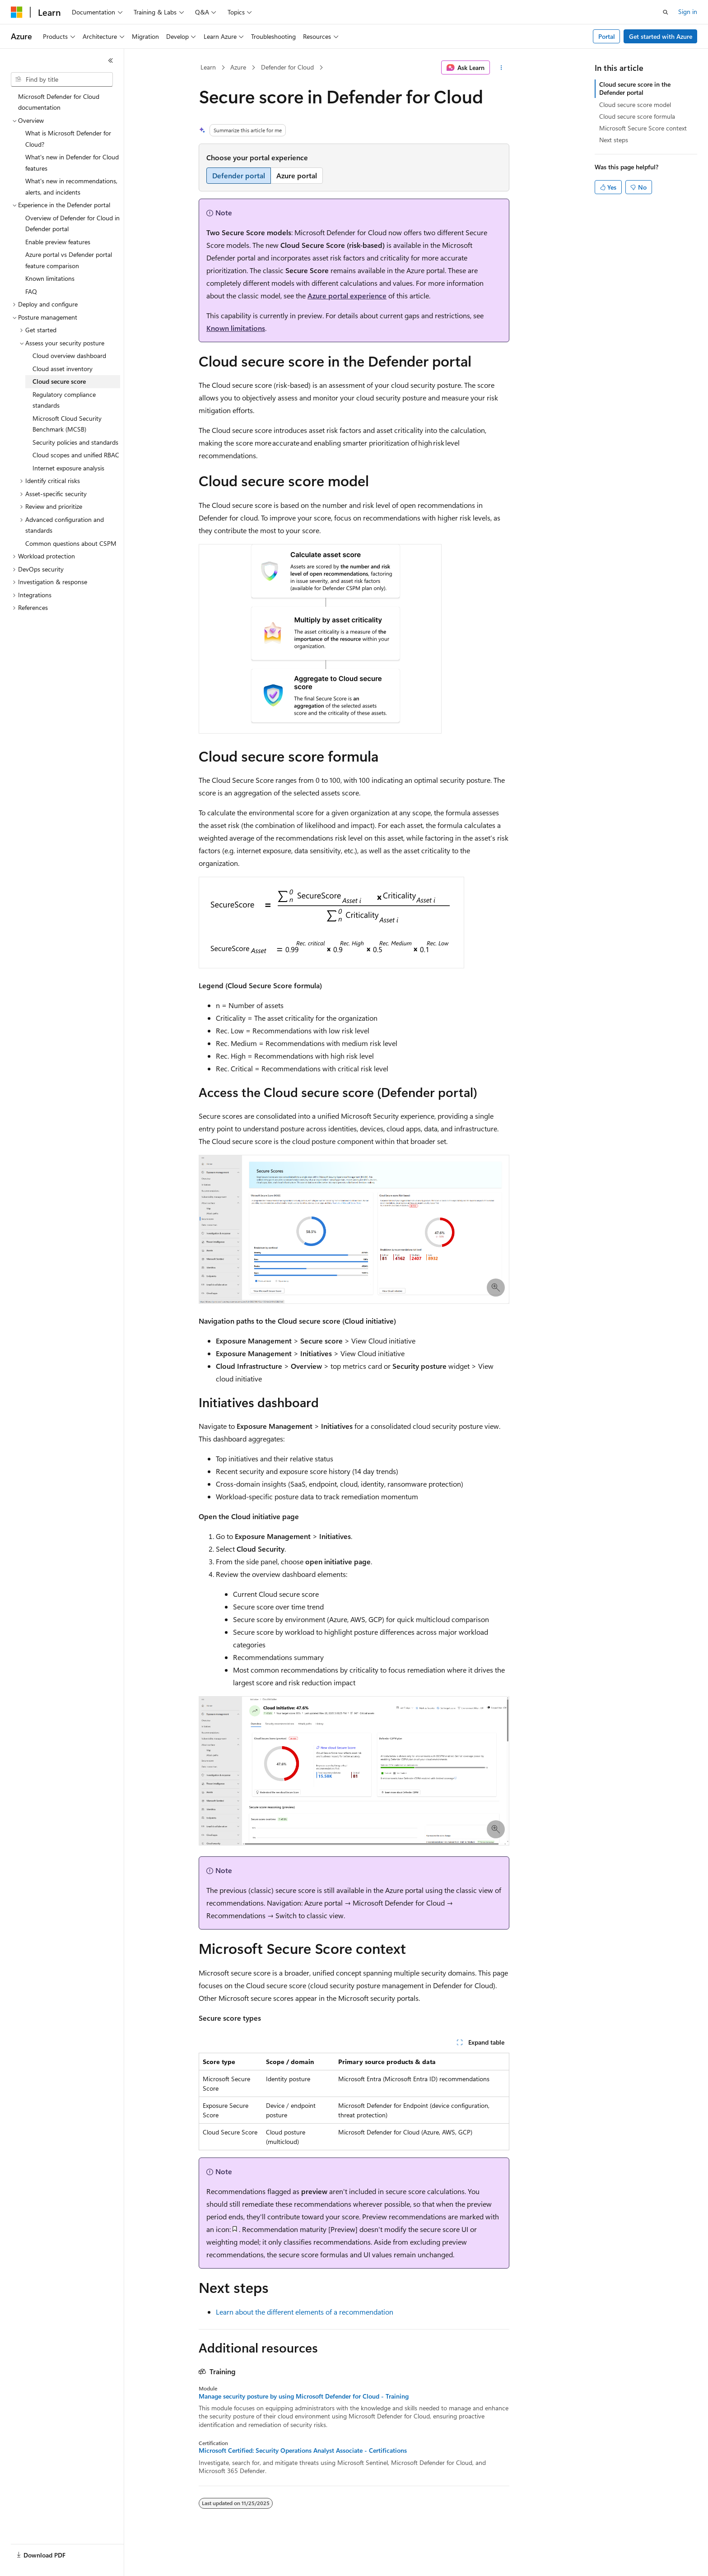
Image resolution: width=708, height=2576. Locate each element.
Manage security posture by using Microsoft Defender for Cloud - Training (304, 2396)
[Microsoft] (17, 12)
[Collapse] (110, 60)
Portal (606, 36)
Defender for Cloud (287, 67)
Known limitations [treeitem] (50, 278)
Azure (238, 67)
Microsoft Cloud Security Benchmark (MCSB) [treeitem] (67, 424)
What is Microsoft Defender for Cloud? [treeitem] (68, 139)
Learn (208, 67)
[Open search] (666, 12)
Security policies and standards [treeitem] (75, 442)
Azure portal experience (347, 295)
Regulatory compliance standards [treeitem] (64, 400)
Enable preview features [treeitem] (57, 241)
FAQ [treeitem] (31, 291)
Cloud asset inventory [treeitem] (63, 368)
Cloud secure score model (635, 104)
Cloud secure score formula (637, 116)
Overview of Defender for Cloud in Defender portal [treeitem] (72, 223)
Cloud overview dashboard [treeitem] (69, 355)
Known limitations (235, 328)
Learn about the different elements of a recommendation (304, 2311)
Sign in (687, 11)
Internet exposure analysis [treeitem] (68, 468)
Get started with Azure (660, 36)
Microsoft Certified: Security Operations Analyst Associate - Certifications (303, 2450)
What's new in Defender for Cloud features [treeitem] (72, 162)
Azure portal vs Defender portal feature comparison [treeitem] (68, 260)
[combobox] (62, 79)
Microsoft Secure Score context (643, 128)
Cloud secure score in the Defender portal (635, 88)
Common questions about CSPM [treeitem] (70, 543)
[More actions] (501, 67)
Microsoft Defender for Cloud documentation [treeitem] (58, 102)
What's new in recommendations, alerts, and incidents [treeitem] (71, 186)
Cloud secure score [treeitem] (59, 381)
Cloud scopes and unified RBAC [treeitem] (76, 455)
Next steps (613, 139)
